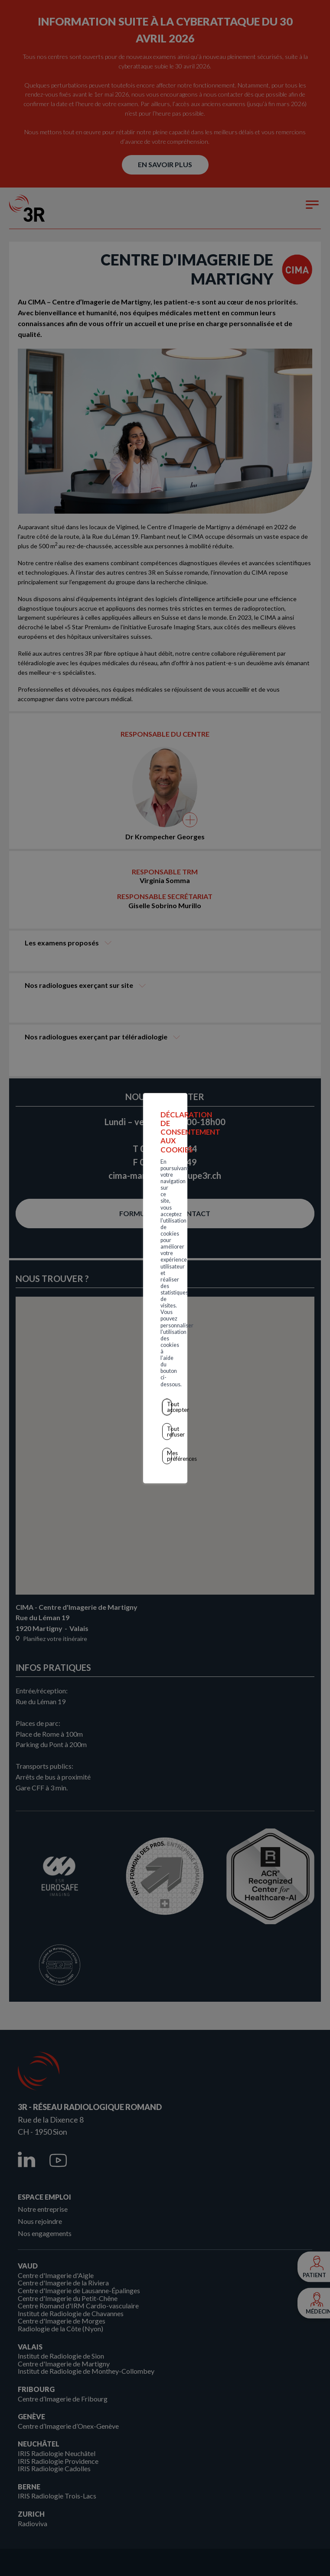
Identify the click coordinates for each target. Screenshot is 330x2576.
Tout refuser (166, 1309)
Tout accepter (166, 1290)
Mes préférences (167, 1327)
